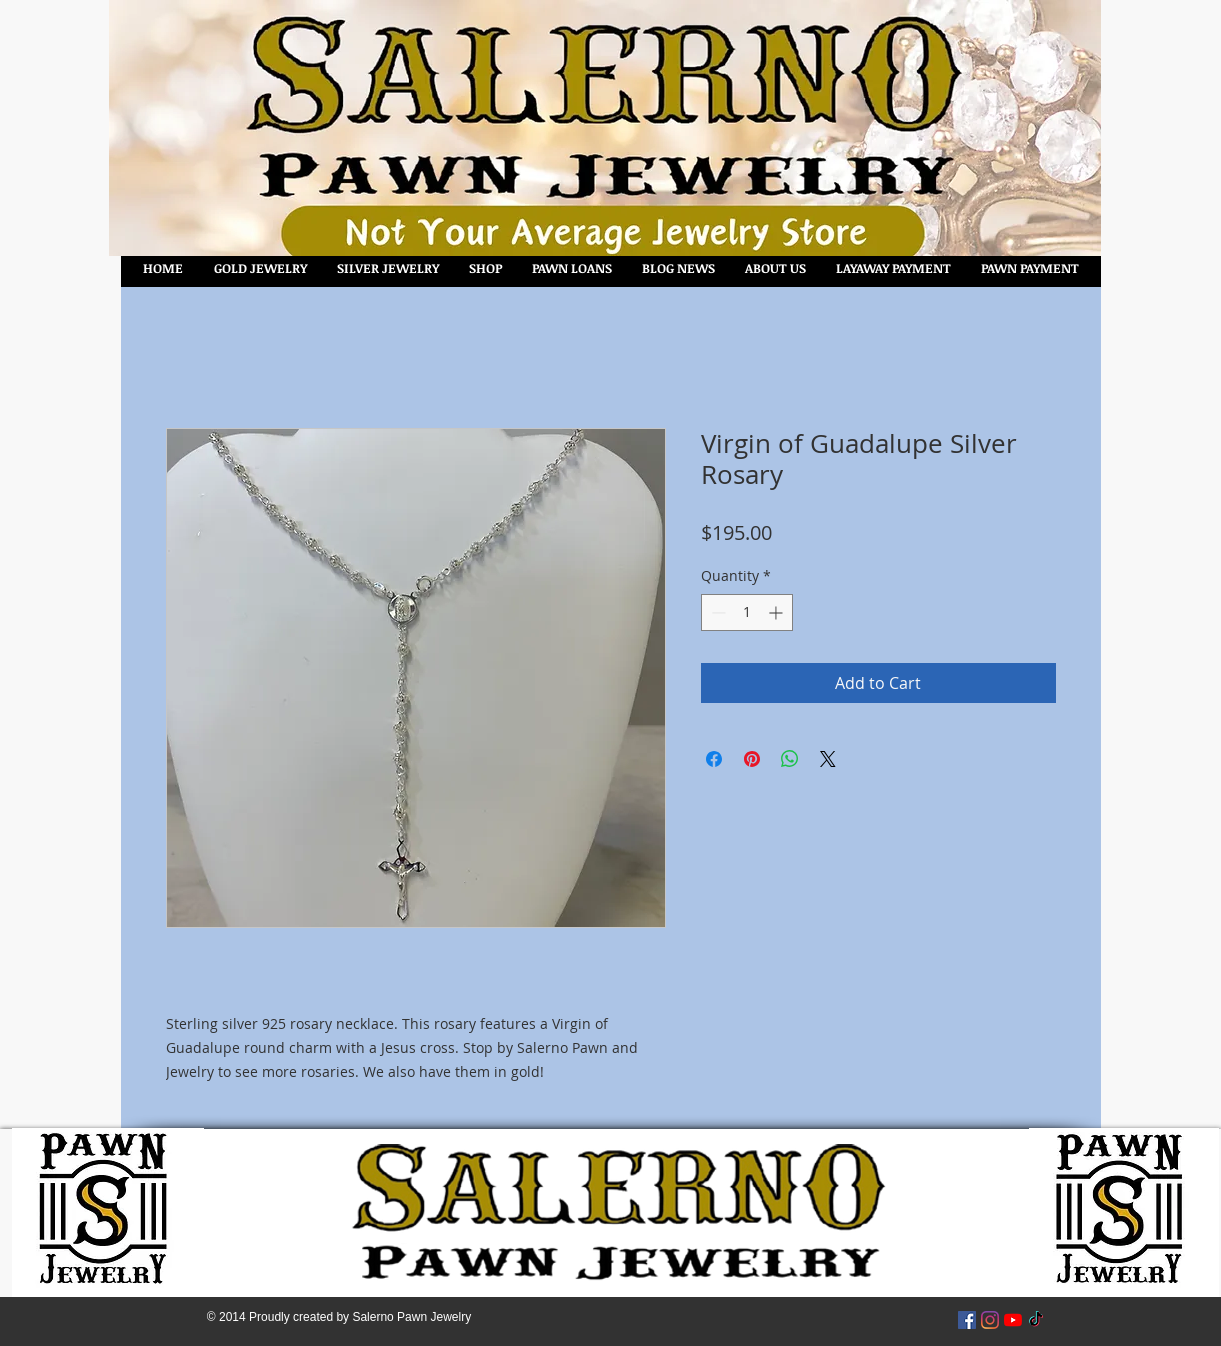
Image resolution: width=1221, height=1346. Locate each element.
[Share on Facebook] (714, 759)
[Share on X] (828, 759)
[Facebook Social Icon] (967, 1320)
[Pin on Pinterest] (752, 759)
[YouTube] (1013, 1320)
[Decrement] (716, 612)
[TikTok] (1036, 1320)
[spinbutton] (747, 612)
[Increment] (777, 612)
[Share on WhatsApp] (790, 759)
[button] (485, 268)
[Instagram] (990, 1320)
